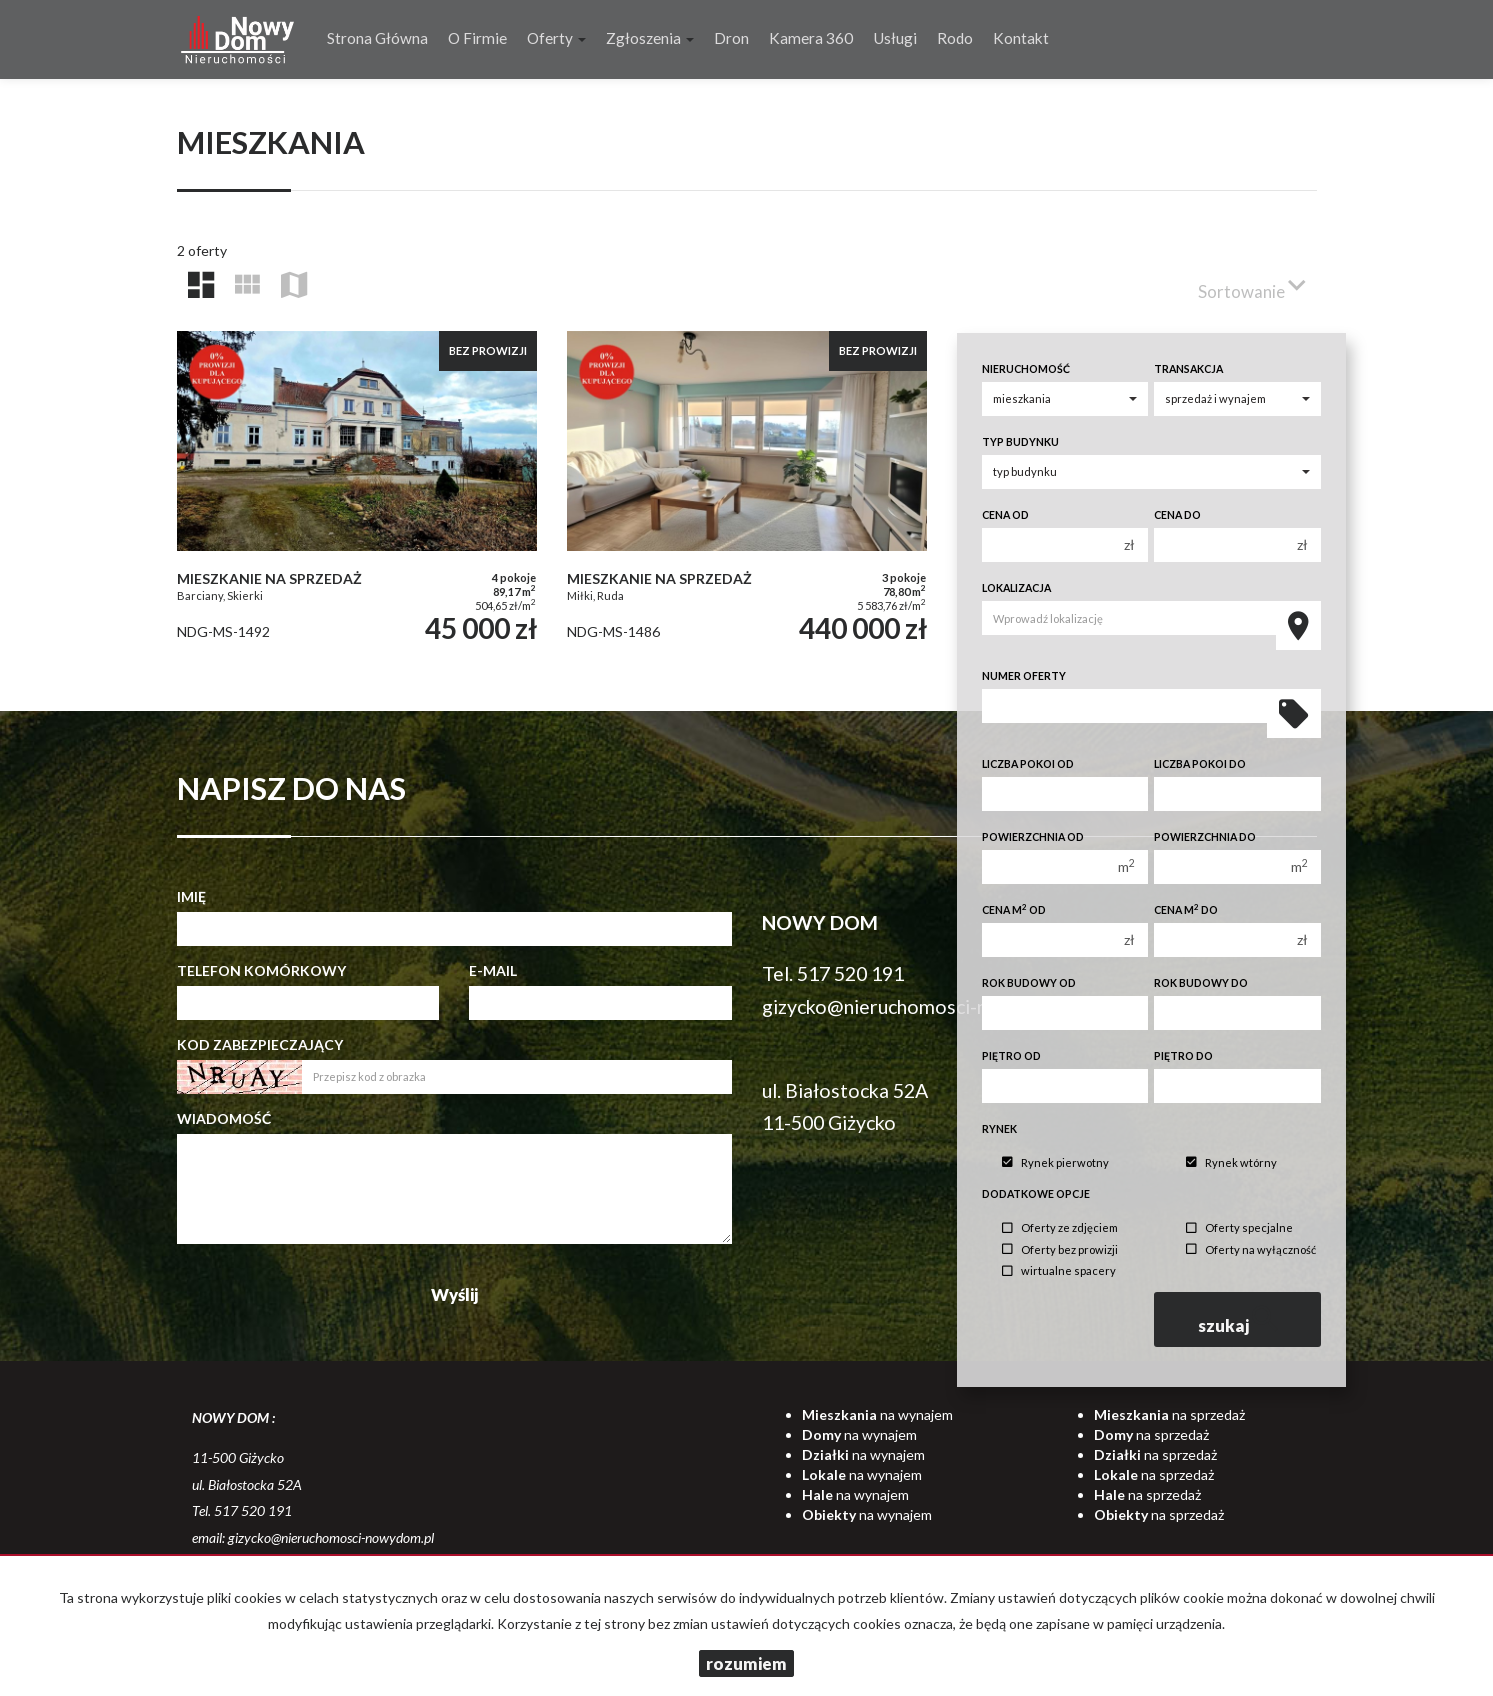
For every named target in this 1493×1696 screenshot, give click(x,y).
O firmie (477, 38)
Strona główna (377, 38)
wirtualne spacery (1059, 1271)
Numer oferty (1024, 676)
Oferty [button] (556, 38)
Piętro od (1011, 1056)
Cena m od (1014, 909)
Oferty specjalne (1239, 1228)
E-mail (493, 970)
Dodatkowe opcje (1036, 1194)
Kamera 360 (811, 38)
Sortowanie (1252, 284)
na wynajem (877, 1414)
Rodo (955, 38)
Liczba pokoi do (1200, 764)
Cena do (1177, 515)
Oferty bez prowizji (1060, 1249)
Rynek (999, 1129)
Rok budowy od (1029, 983)
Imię (191, 896)
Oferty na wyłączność (1251, 1249)
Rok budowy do (1201, 983)
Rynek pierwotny (1055, 1162)
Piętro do (1183, 1056)
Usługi (895, 38)
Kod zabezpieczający (260, 1044)
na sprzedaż (1169, 1414)
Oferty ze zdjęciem (1060, 1228)
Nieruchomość (1026, 369)
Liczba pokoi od (1028, 764)
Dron (731, 38)
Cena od (1005, 515)
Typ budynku (1020, 442)
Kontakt (1021, 38)
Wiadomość (224, 1118)
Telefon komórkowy (261, 970)
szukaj (1238, 1318)
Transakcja (1188, 369)
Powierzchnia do (1205, 837)
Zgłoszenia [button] (650, 38)
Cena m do (1186, 909)
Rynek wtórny (1231, 1162)
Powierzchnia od (1033, 837)
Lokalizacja (1016, 588)
